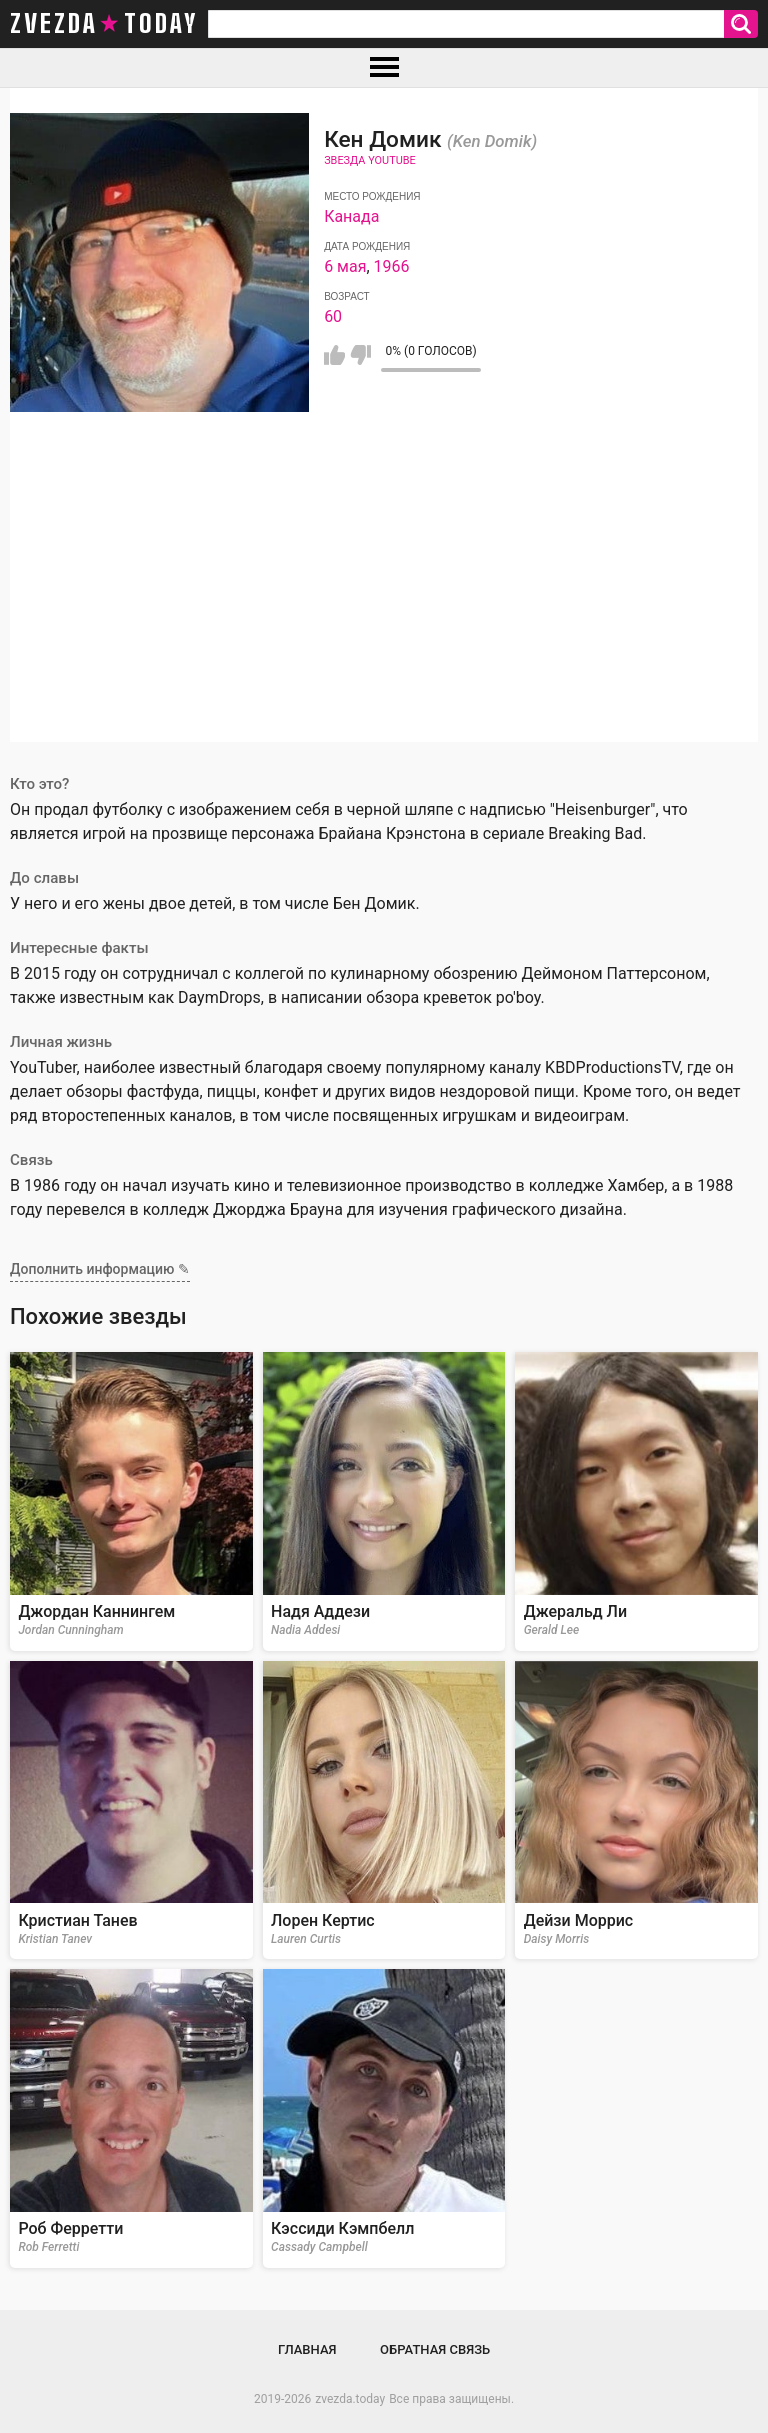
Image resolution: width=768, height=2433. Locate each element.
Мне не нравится (360, 355)
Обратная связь (435, 2349)
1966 (392, 266)
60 (333, 316)
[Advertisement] (384, 602)
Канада (351, 216)
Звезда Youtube (370, 160)
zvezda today (104, 24)
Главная (307, 2349)
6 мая (345, 266)
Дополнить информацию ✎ (100, 1269)
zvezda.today (350, 2399)
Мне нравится (334, 355)
